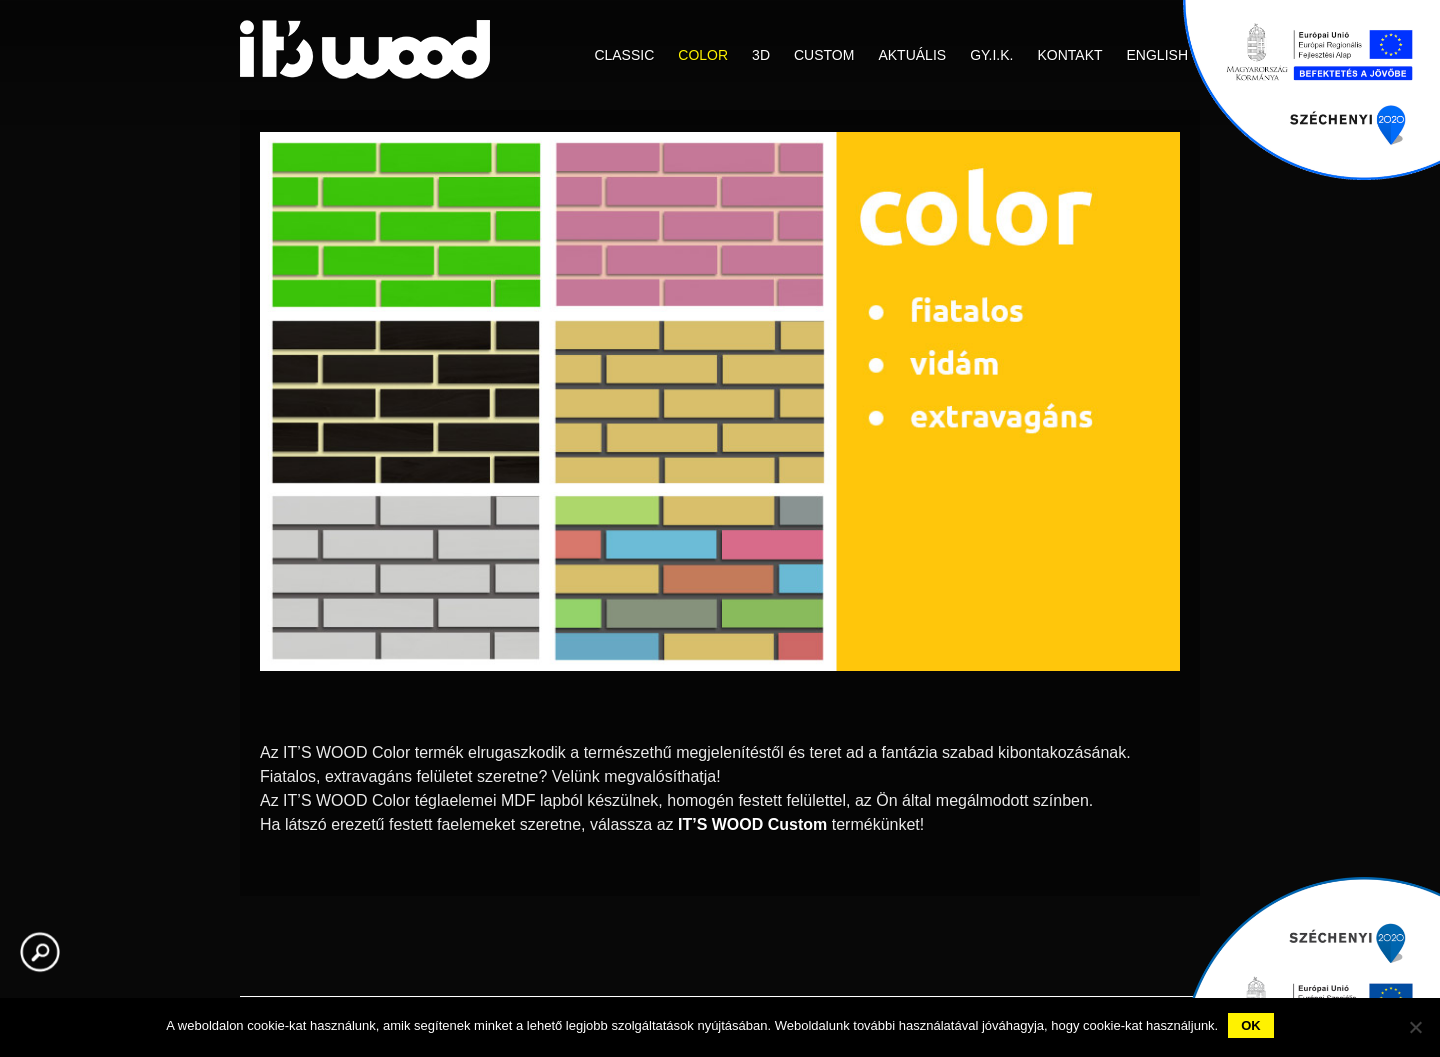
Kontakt (1069, 55)
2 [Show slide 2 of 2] (733, 704)
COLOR (703, 55)
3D (761, 55)
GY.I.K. (991, 55)
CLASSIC (624, 55)
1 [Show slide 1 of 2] (707, 704)
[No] (1415, 1027)
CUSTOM (824, 55)
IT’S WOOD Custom (752, 824)
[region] (720, 433)
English (1157, 55)
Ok (1251, 1025)
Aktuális (912, 55)
